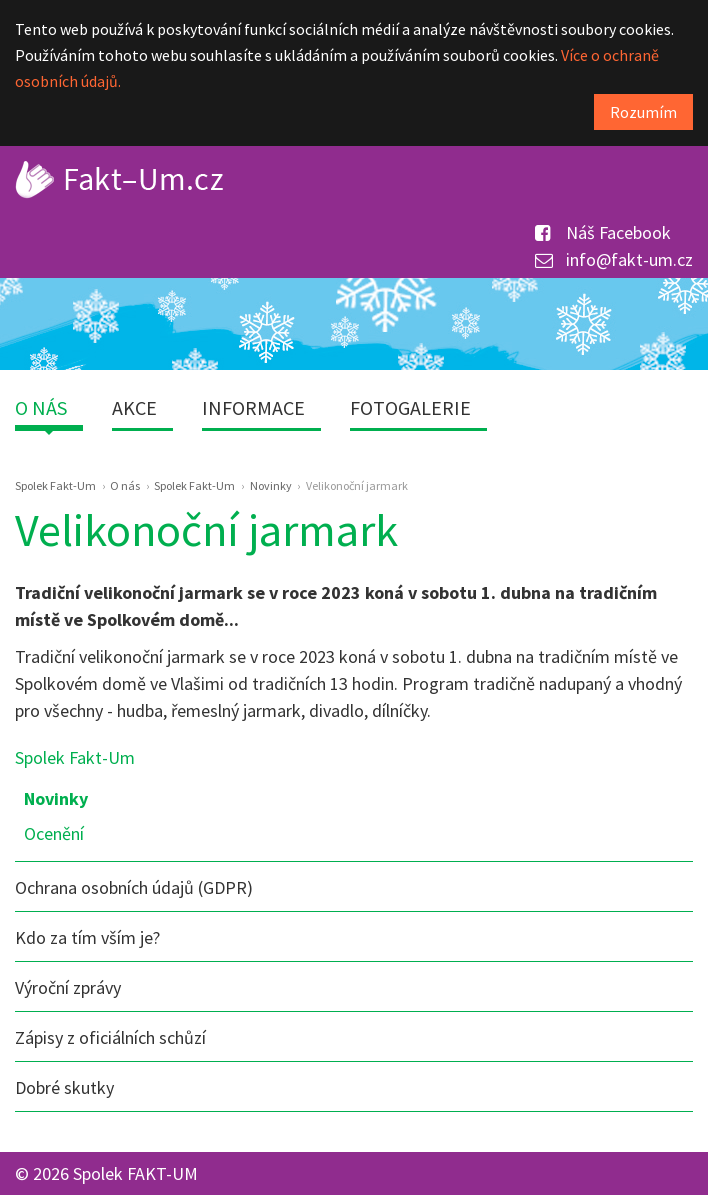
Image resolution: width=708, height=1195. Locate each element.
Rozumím (643, 112)
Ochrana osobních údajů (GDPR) (134, 887)
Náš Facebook (603, 232)
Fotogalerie (410, 407)
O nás (41, 407)
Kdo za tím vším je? (87, 937)
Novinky (56, 798)
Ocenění (54, 833)
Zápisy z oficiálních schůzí (110, 1037)
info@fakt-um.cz (614, 259)
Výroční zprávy (68, 987)
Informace (253, 407)
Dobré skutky (64, 1087)
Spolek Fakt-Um (75, 757)
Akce (134, 407)
